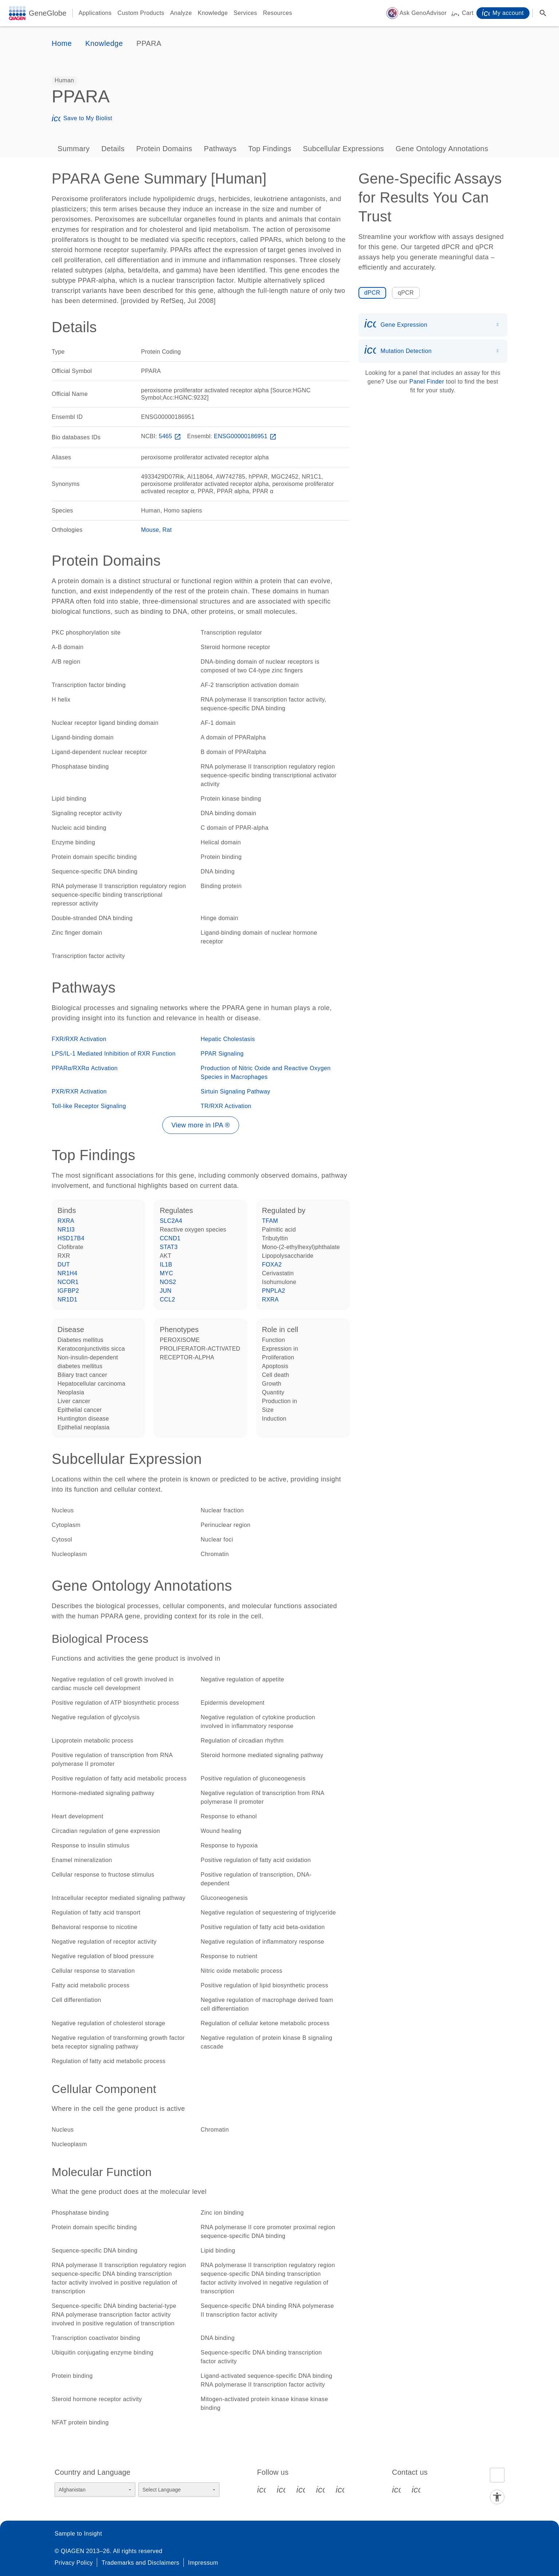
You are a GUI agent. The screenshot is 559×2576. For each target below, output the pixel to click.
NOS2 (168, 1282)
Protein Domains (164, 149)
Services (245, 13)
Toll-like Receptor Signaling (89, 1106)
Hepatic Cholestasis (228, 1039)
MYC (166, 1273)
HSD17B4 (71, 1238)
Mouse (150, 530)
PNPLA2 (273, 1291)
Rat (167, 530)
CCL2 (167, 1299)
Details (112, 149)
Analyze (181, 13)
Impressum (203, 2563)
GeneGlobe (48, 13)
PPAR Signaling (222, 1054)
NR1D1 (67, 1299)
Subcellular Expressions (343, 149)
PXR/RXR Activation (79, 1091)
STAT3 (169, 1247)
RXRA (66, 1221)
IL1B (166, 1264)
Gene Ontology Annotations (442, 149)
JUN (165, 1291)
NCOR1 (68, 1282)
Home (62, 43)
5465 (170, 436)
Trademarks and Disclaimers (140, 2563)
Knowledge (213, 13)
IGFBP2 (68, 1291)
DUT (64, 1264)
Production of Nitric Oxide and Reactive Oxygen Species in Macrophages (265, 1072)
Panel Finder (426, 381)
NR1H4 (67, 1273)
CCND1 (170, 1238)
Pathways (220, 149)
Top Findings (269, 149)
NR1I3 (66, 1229)
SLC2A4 (171, 1221)
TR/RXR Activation (226, 1106)
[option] (64, 80)
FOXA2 (272, 1264)
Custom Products (141, 13)
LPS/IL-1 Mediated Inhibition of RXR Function (113, 1054)
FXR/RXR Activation (79, 1039)
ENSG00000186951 (246, 436)
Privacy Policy (74, 2563)
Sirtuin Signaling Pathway (235, 1091)
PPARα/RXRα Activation (85, 1068)
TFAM (270, 1221)
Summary (74, 149)
